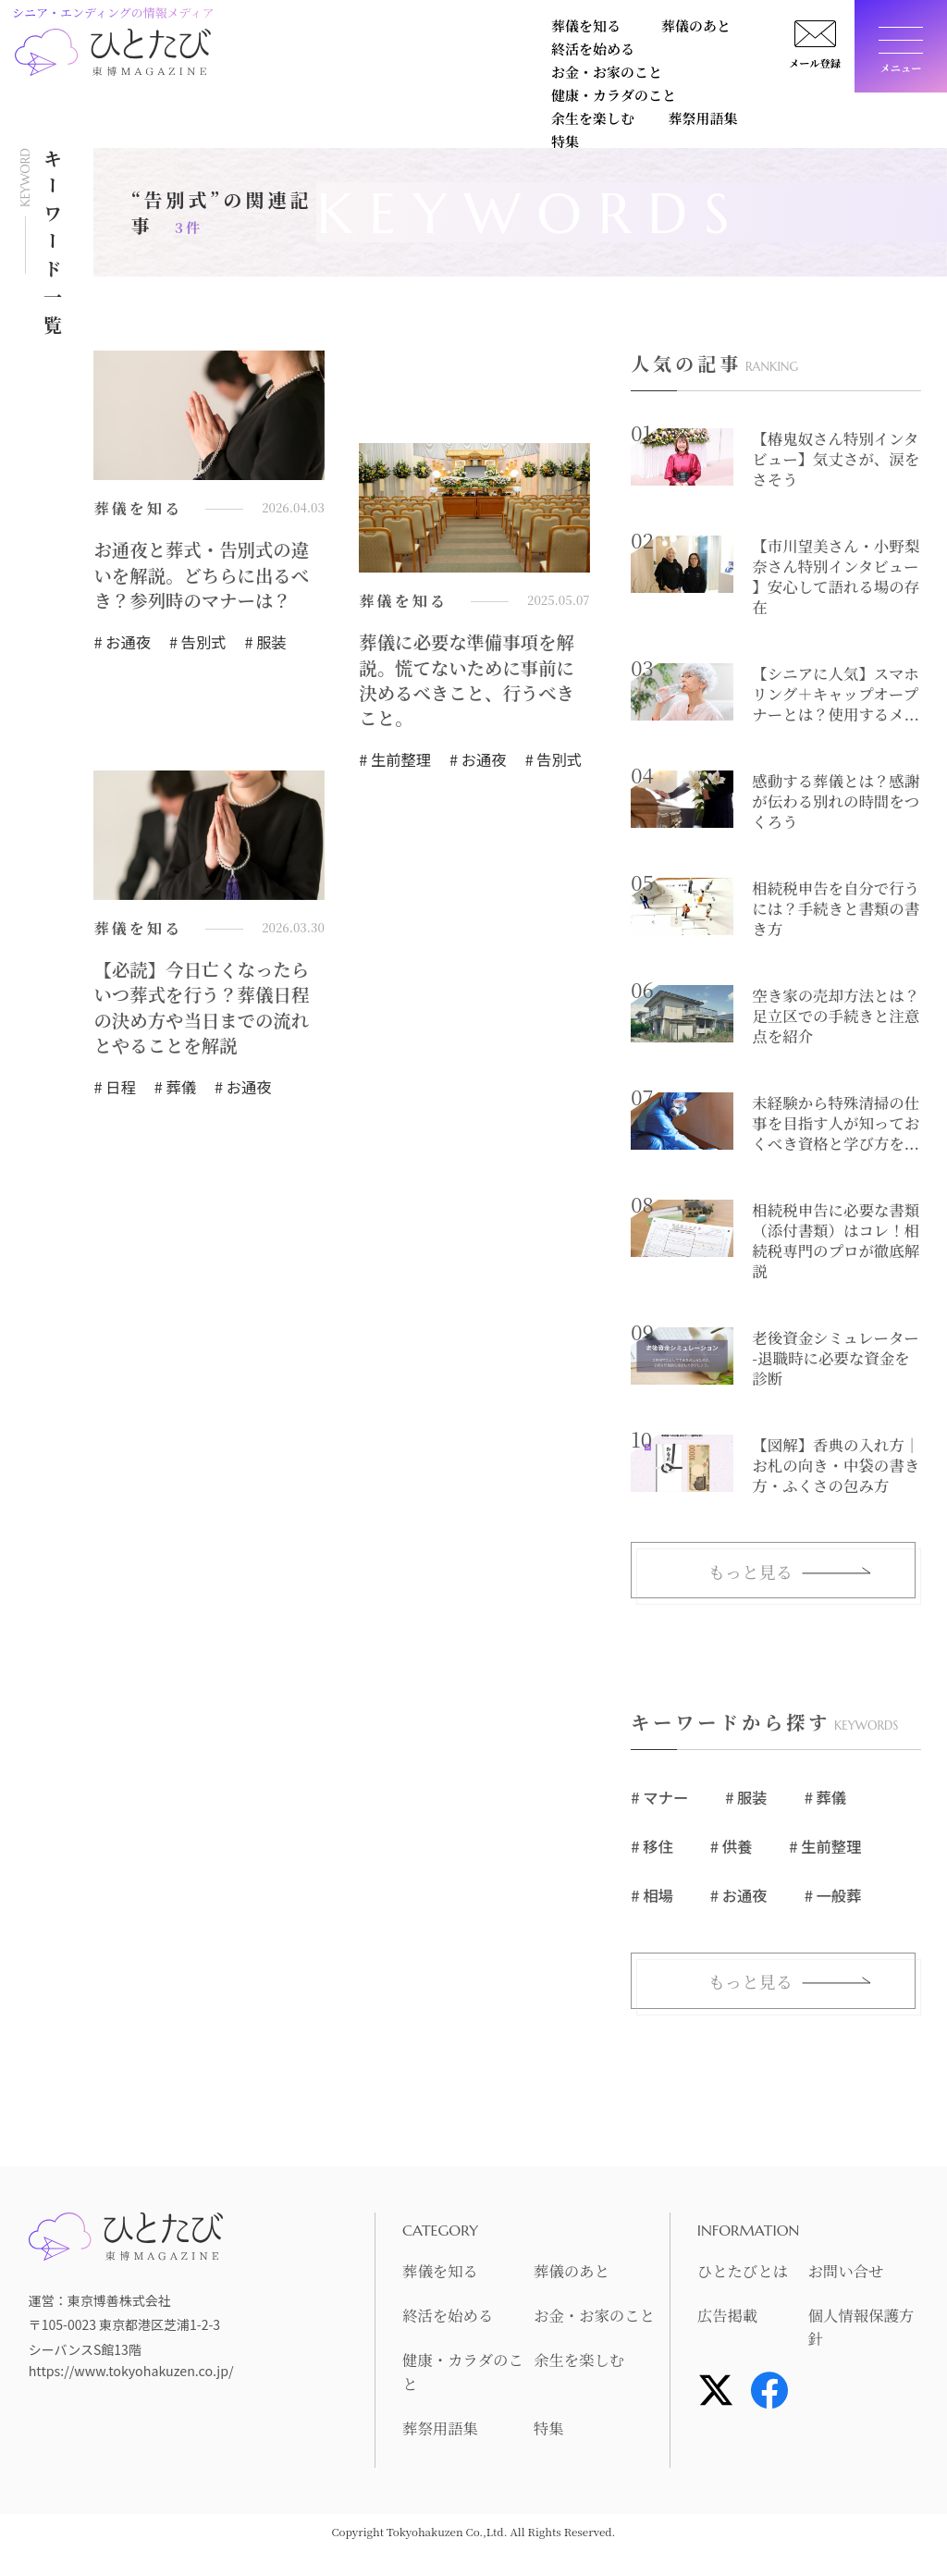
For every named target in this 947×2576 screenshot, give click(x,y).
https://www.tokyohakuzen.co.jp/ (129, 2372)
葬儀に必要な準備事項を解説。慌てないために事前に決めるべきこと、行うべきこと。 (470, 681)
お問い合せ (849, 2273)
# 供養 (730, 1847)
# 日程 (113, 1092)
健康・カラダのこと (290, 62)
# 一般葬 (831, 1896)
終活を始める (513, 30)
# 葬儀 (174, 1092)
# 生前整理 (394, 762)
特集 (615, 62)
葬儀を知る (263, 30)
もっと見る (750, 1573)
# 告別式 (196, 644)
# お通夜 (121, 644)
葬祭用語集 (534, 62)
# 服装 (262, 644)
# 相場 (651, 1896)
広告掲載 (730, 2317)
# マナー (659, 1799)
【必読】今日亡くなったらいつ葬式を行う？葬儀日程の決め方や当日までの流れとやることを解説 (204, 1012)
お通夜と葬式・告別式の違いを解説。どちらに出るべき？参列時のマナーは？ (204, 576)
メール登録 (808, 69)
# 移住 (651, 1847)
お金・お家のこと (663, 30)
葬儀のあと (384, 30)
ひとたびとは (747, 2273)
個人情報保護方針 (857, 2328)
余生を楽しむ (426, 62)
